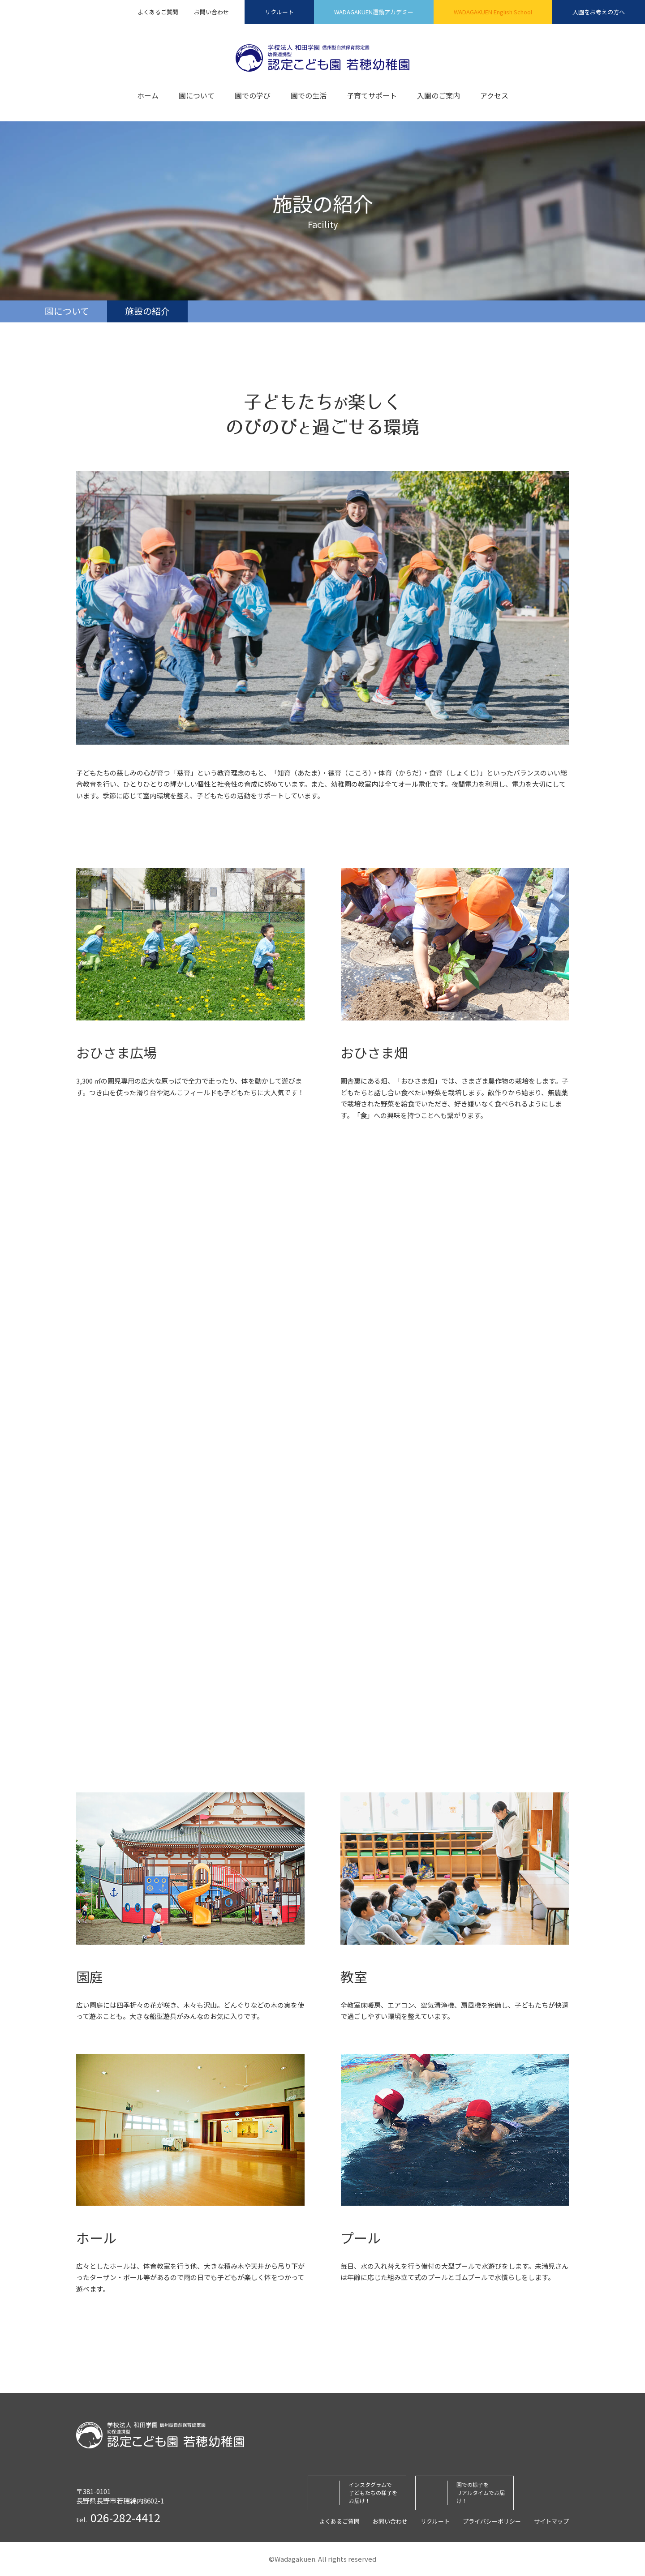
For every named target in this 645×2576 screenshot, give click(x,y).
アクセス (494, 96)
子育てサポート (372, 96)
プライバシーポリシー (492, 2521)
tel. (118, 2517)
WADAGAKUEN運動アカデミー (373, 12)
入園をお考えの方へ (598, 12)
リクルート (279, 12)
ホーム (148, 96)
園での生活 (309, 96)
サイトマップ (551, 2521)
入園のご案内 (438, 96)
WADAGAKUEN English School (493, 12)
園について (197, 96)
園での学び (253, 96)
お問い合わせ (211, 12)
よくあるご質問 (158, 12)
